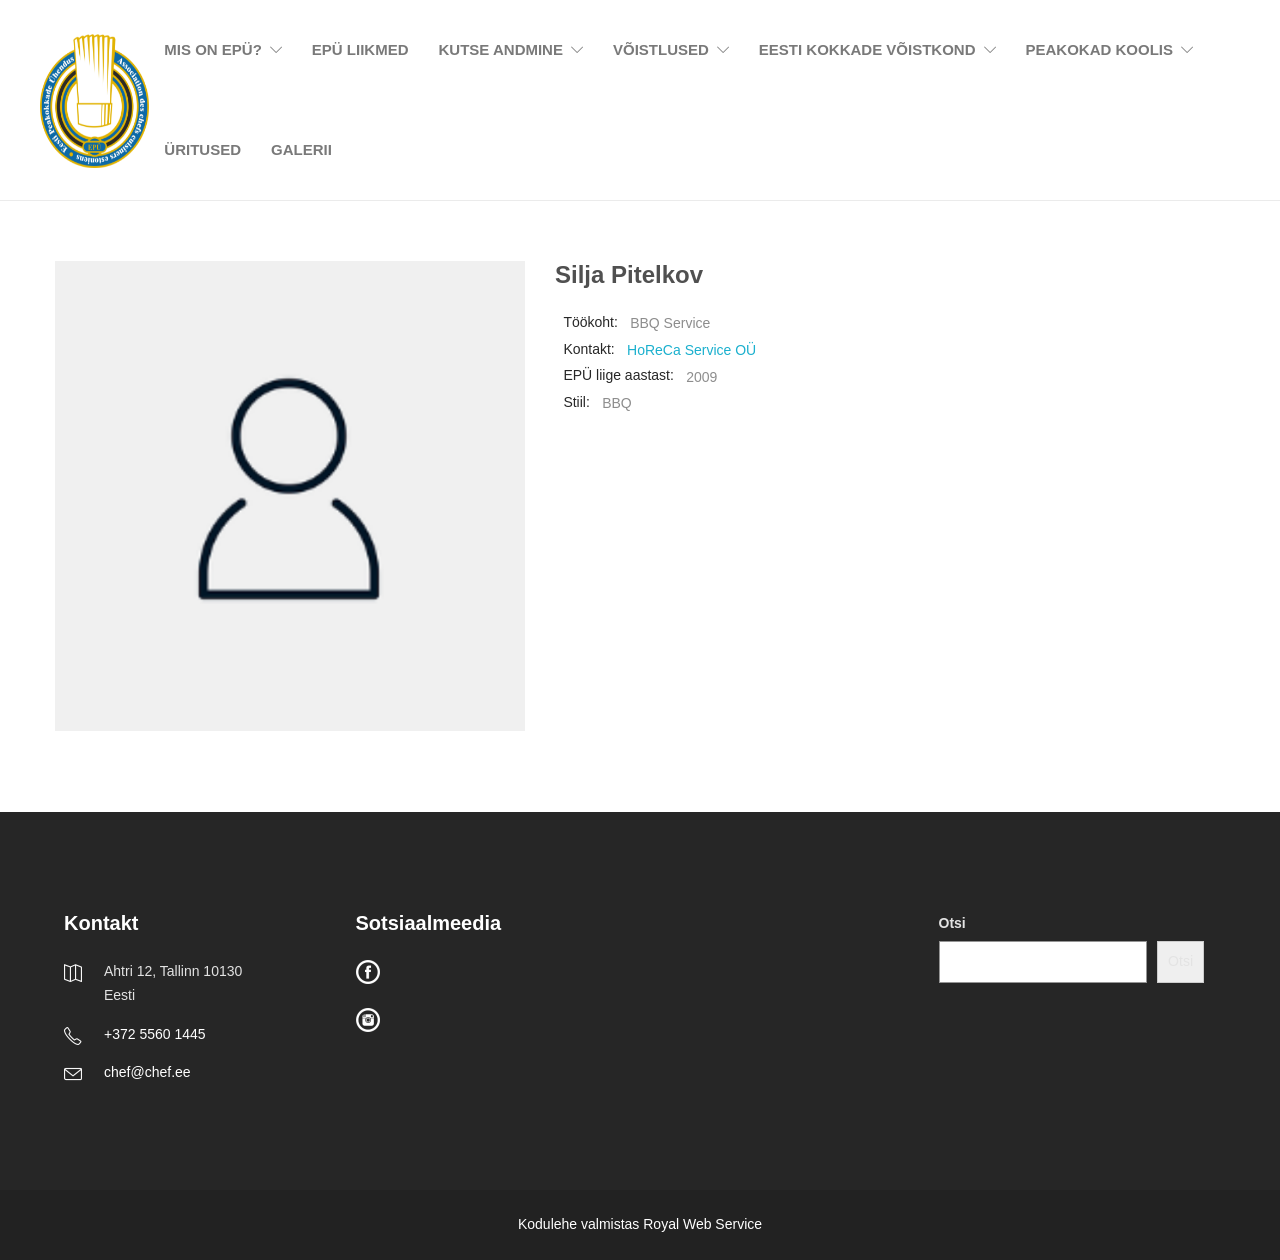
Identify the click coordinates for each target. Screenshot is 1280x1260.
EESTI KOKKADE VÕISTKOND (867, 49)
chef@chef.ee (147, 1072)
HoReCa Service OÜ (691, 350)
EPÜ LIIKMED (360, 49)
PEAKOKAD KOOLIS (1100, 49)
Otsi (952, 923)
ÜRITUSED (202, 149)
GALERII (301, 149)
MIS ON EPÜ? (213, 49)
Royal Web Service (702, 1224)
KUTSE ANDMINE (501, 49)
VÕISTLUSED (661, 49)
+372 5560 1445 (155, 1034)
